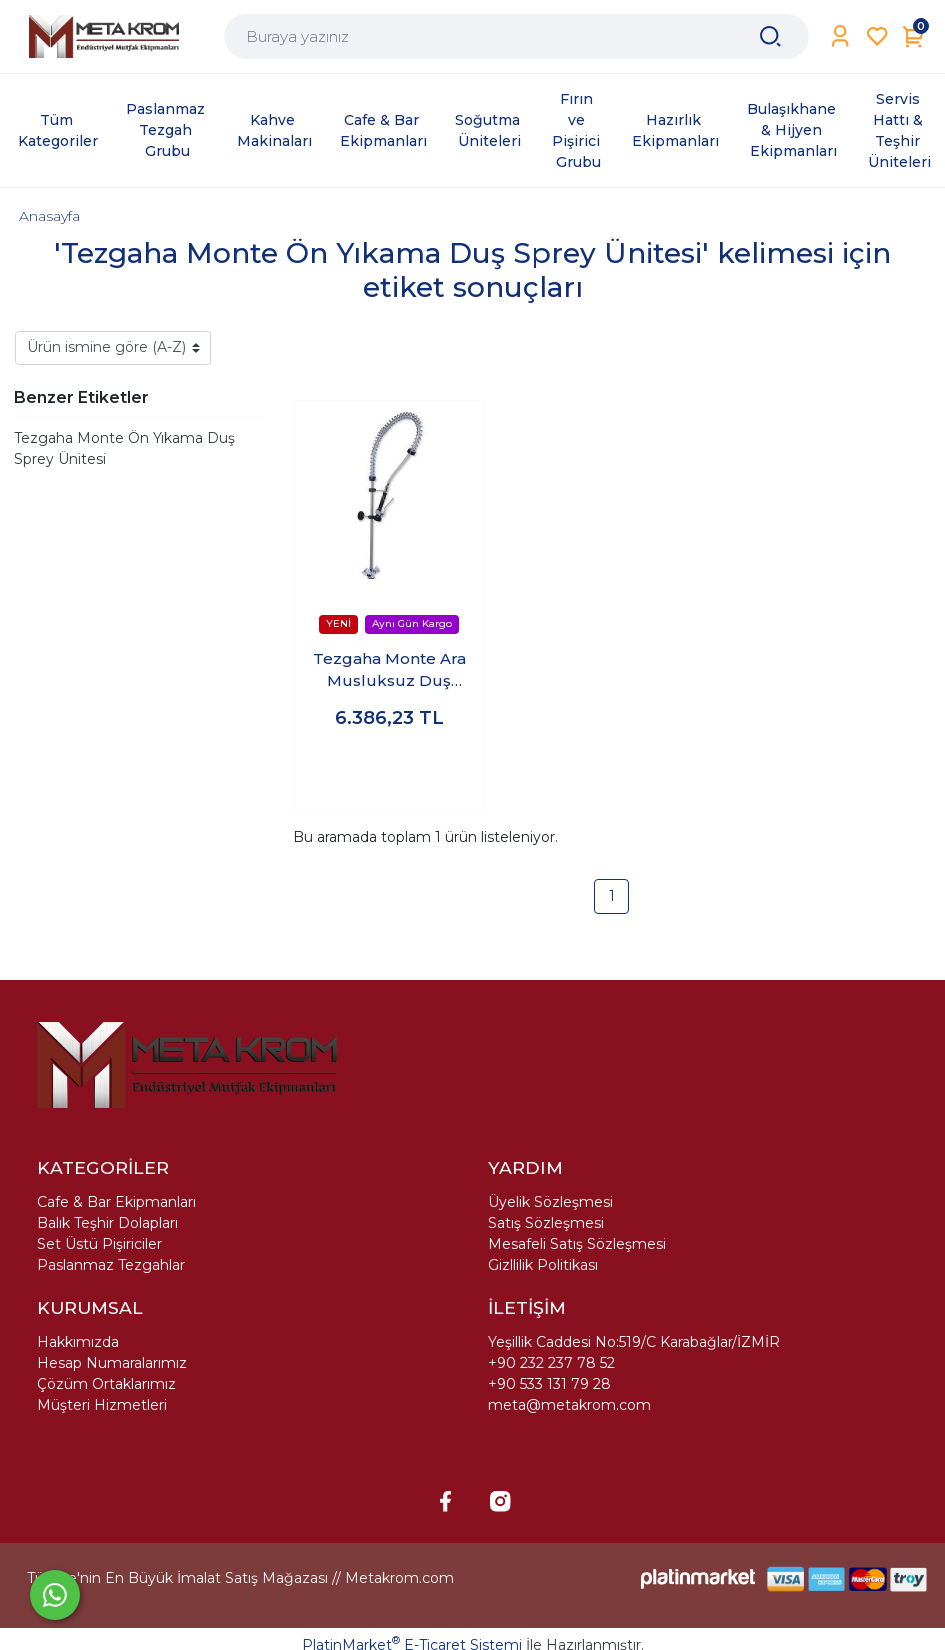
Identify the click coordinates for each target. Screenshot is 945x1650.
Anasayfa (49, 216)
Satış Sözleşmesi (546, 1223)
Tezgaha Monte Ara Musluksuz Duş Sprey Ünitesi (389, 671)
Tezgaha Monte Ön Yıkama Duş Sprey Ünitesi (124, 448)
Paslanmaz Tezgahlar (111, 1265)
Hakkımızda (78, 1342)
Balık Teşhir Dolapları (107, 1223)
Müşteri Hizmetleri (102, 1405)
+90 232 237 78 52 (551, 1363)
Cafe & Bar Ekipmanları (116, 1202)
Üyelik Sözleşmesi (550, 1202)
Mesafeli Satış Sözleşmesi (577, 1244)
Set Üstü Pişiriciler (99, 1244)
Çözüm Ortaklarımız (106, 1384)
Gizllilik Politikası (543, 1265)
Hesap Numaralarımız (112, 1363)
